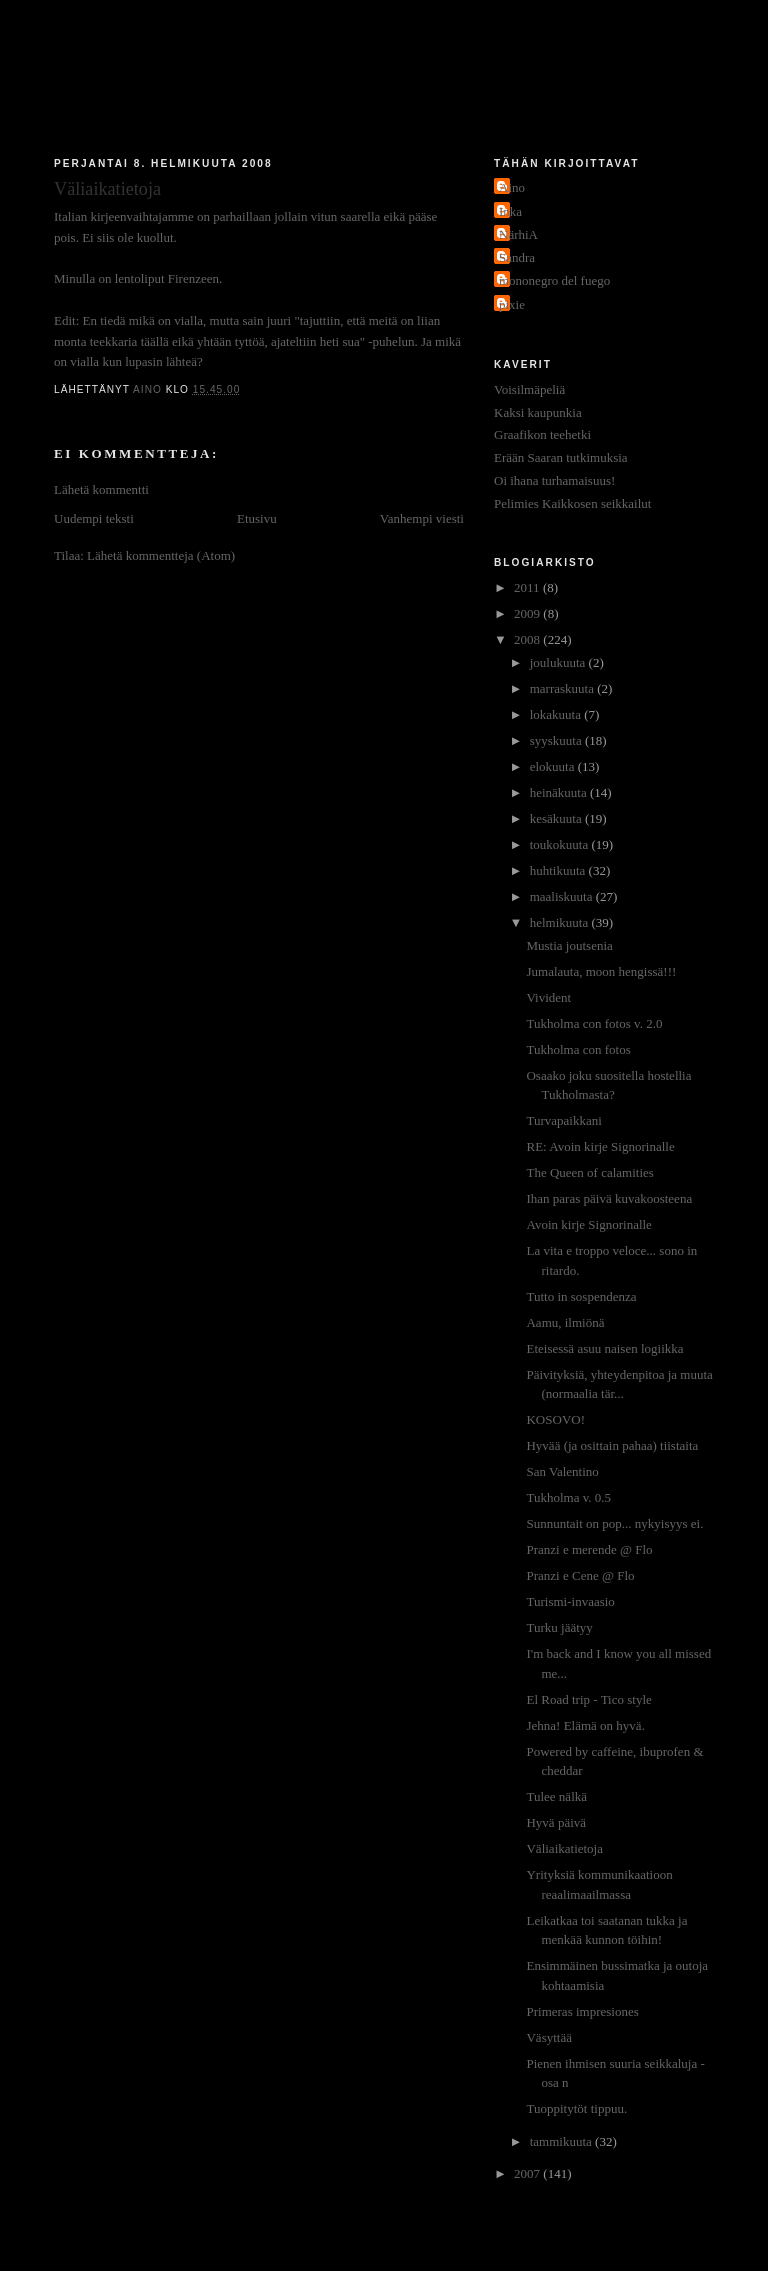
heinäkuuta (560, 792)
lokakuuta (557, 714)
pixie (512, 304)
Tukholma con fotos (578, 1049)
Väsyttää (548, 2037)
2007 (528, 2173)
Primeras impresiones (582, 2011)
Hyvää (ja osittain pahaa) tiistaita (612, 1445)
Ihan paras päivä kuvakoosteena (609, 1198)
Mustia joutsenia (569, 945)
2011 (528, 587)
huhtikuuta (559, 870)
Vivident (548, 997)
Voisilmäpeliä (529, 389)
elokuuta (554, 766)
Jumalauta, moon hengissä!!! (601, 971)
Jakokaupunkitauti (385, 82)
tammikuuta (562, 2141)
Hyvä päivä (556, 1822)
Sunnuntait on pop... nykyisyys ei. (614, 1523)
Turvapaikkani (563, 1120)
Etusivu (257, 518)
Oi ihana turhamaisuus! (554, 480)
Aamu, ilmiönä (565, 1322)
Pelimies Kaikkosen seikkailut (572, 503)
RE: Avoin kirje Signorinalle (600, 1146)
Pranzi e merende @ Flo (589, 1549)
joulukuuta (559, 662)
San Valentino (562, 1471)
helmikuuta (561, 922)
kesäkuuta (557, 818)
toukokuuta (561, 844)
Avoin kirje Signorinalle (588, 1224)
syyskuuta (557, 740)
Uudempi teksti (94, 518)
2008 (528, 639)
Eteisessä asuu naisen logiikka (604, 1348)
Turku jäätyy (559, 1627)
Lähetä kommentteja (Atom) (161, 555)
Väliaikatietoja (564, 1848)
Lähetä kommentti (101, 489)
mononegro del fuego (554, 280)
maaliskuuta (563, 896)
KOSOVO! (555, 1419)
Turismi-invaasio (570, 1601)
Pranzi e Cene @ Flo (580, 1575)
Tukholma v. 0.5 (568, 1497)
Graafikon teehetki (542, 434)
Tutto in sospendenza (581, 1296)
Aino (512, 187)
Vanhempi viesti (422, 518)
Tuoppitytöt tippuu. (576, 2108)
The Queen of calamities (589, 1172)
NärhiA (518, 234)
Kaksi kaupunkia (538, 412)
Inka (510, 211)
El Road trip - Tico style (588, 1699)
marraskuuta (564, 688)
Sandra (517, 257)
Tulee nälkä (556, 1796)
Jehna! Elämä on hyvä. (585, 1725)
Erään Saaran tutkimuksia (561, 457)
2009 (528, 613)
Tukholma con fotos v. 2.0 (594, 1023)
